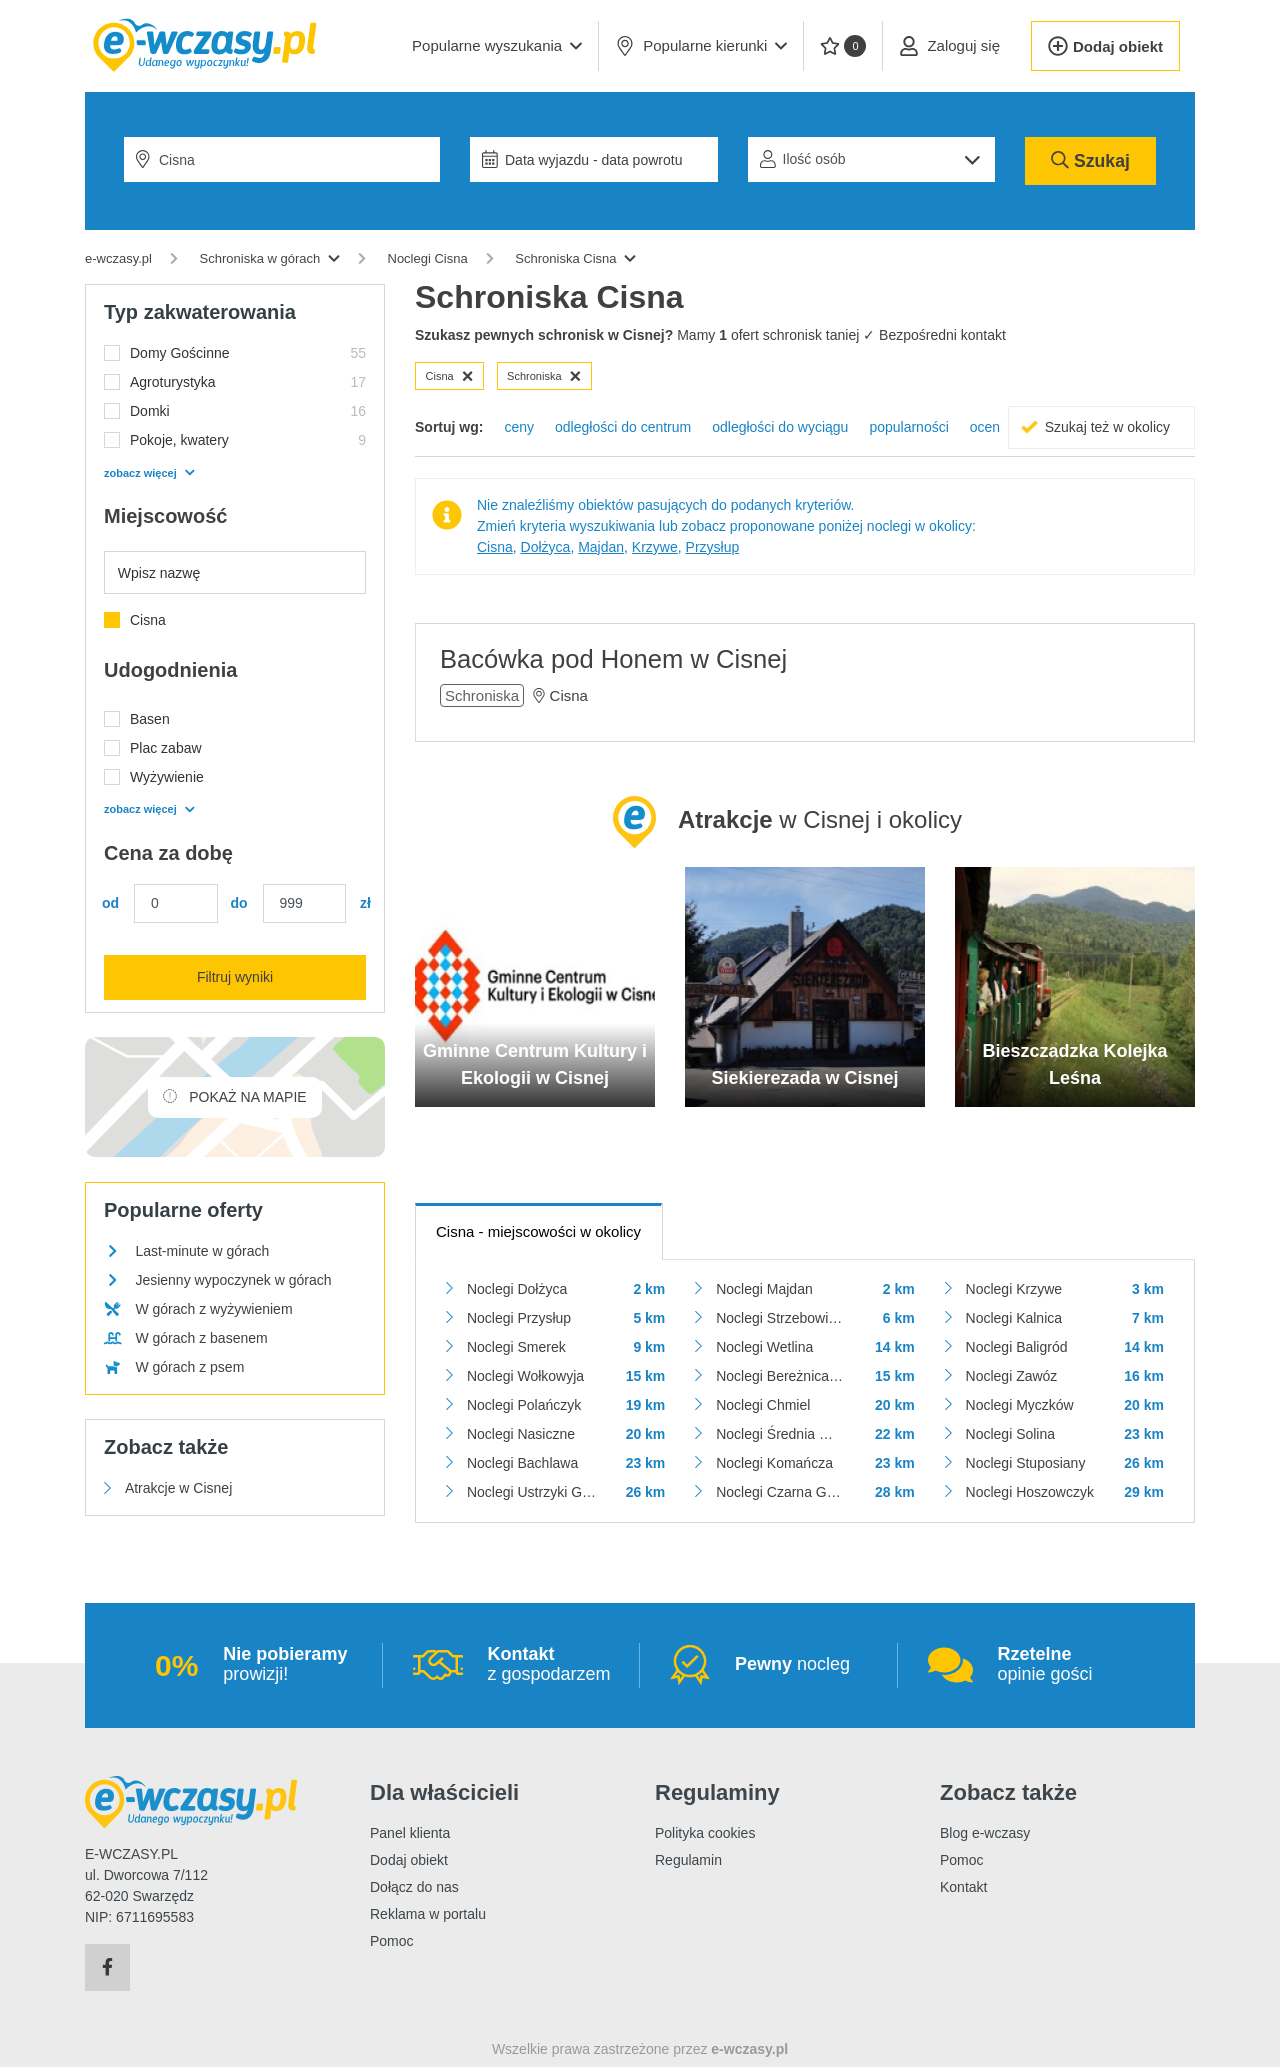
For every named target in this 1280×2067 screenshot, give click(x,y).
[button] (497, 46)
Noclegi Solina (1011, 1434)
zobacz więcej (149, 473)
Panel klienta (410, 1833)
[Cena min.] (176, 903)
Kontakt (963, 1887)
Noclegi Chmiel (763, 1405)
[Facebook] (107, 1968)
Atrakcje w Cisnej (178, 1488)
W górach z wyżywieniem (213, 1309)
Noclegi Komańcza (774, 1463)
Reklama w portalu (428, 1914)
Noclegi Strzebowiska (780, 1318)
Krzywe (655, 547)
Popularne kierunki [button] (701, 46)
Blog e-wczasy (985, 1833)
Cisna (450, 376)
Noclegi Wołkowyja (525, 1376)
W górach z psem (189, 1367)
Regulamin (688, 1860)
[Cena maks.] (305, 903)
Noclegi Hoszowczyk (1030, 1492)
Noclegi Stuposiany (1026, 1463)
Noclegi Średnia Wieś (780, 1434)
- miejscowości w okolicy (538, 1231)
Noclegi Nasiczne (521, 1434)
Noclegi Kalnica (1014, 1318)
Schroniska (544, 376)
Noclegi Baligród (1017, 1347)
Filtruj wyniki (235, 977)
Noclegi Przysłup (519, 1318)
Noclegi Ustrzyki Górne (531, 1492)
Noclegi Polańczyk (524, 1405)
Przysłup (713, 547)
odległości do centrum (623, 427)
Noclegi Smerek (516, 1347)
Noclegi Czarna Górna (780, 1492)
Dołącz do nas (414, 1887)
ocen (985, 427)
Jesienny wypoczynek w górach (233, 1280)
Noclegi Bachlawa (522, 1463)
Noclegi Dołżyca (517, 1289)
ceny (519, 427)
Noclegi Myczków (1020, 1405)
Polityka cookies (705, 1833)
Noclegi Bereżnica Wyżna (780, 1376)
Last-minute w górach (202, 1251)
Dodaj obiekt (409, 1860)
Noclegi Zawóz (1012, 1376)
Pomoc (392, 1941)
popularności (908, 427)
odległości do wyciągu (780, 427)
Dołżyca (546, 547)
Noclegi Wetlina (764, 1347)
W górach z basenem (201, 1338)
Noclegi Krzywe (1014, 1289)
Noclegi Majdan (764, 1289)
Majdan (601, 547)
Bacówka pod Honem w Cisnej (613, 659)
